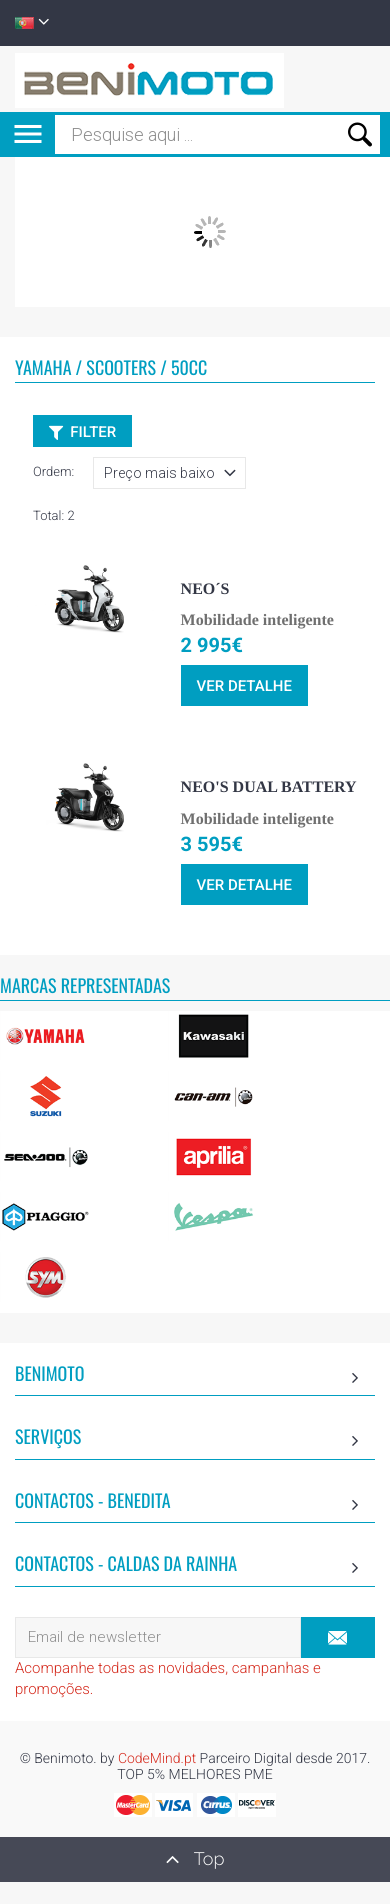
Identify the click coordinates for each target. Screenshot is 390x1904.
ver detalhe (244, 686)
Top (195, 1859)
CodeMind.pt (157, 1759)
